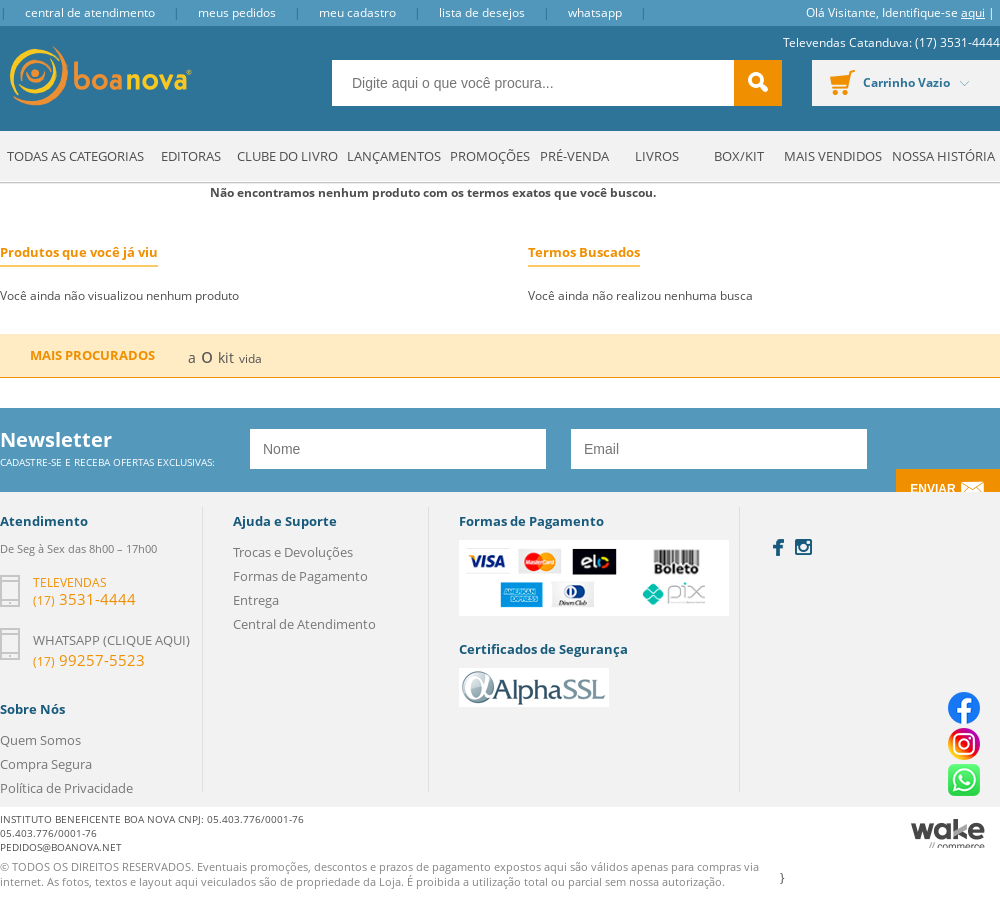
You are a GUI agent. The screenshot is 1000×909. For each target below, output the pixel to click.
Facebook (778, 547)
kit (226, 357)
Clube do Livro (287, 156)
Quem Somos (40, 740)
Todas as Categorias (75, 156)
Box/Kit (739, 156)
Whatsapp (595, 12)
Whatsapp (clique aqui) (111, 640)
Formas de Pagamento (300, 576)
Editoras (191, 156)
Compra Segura (46, 764)
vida (250, 358)
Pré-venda (574, 156)
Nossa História (943, 156)
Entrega (256, 600)
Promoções (490, 156)
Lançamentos (394, 156)
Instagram (803, 547)
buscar (758, 83)
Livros (657, 156)
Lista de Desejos (482, 12)
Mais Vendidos (833, 156)
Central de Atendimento (90, 12)
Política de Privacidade (66, 788)
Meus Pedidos (237, 12)
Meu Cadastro (357, 12)
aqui (973, 12)
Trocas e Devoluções (293, 552)
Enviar (932, 489)
